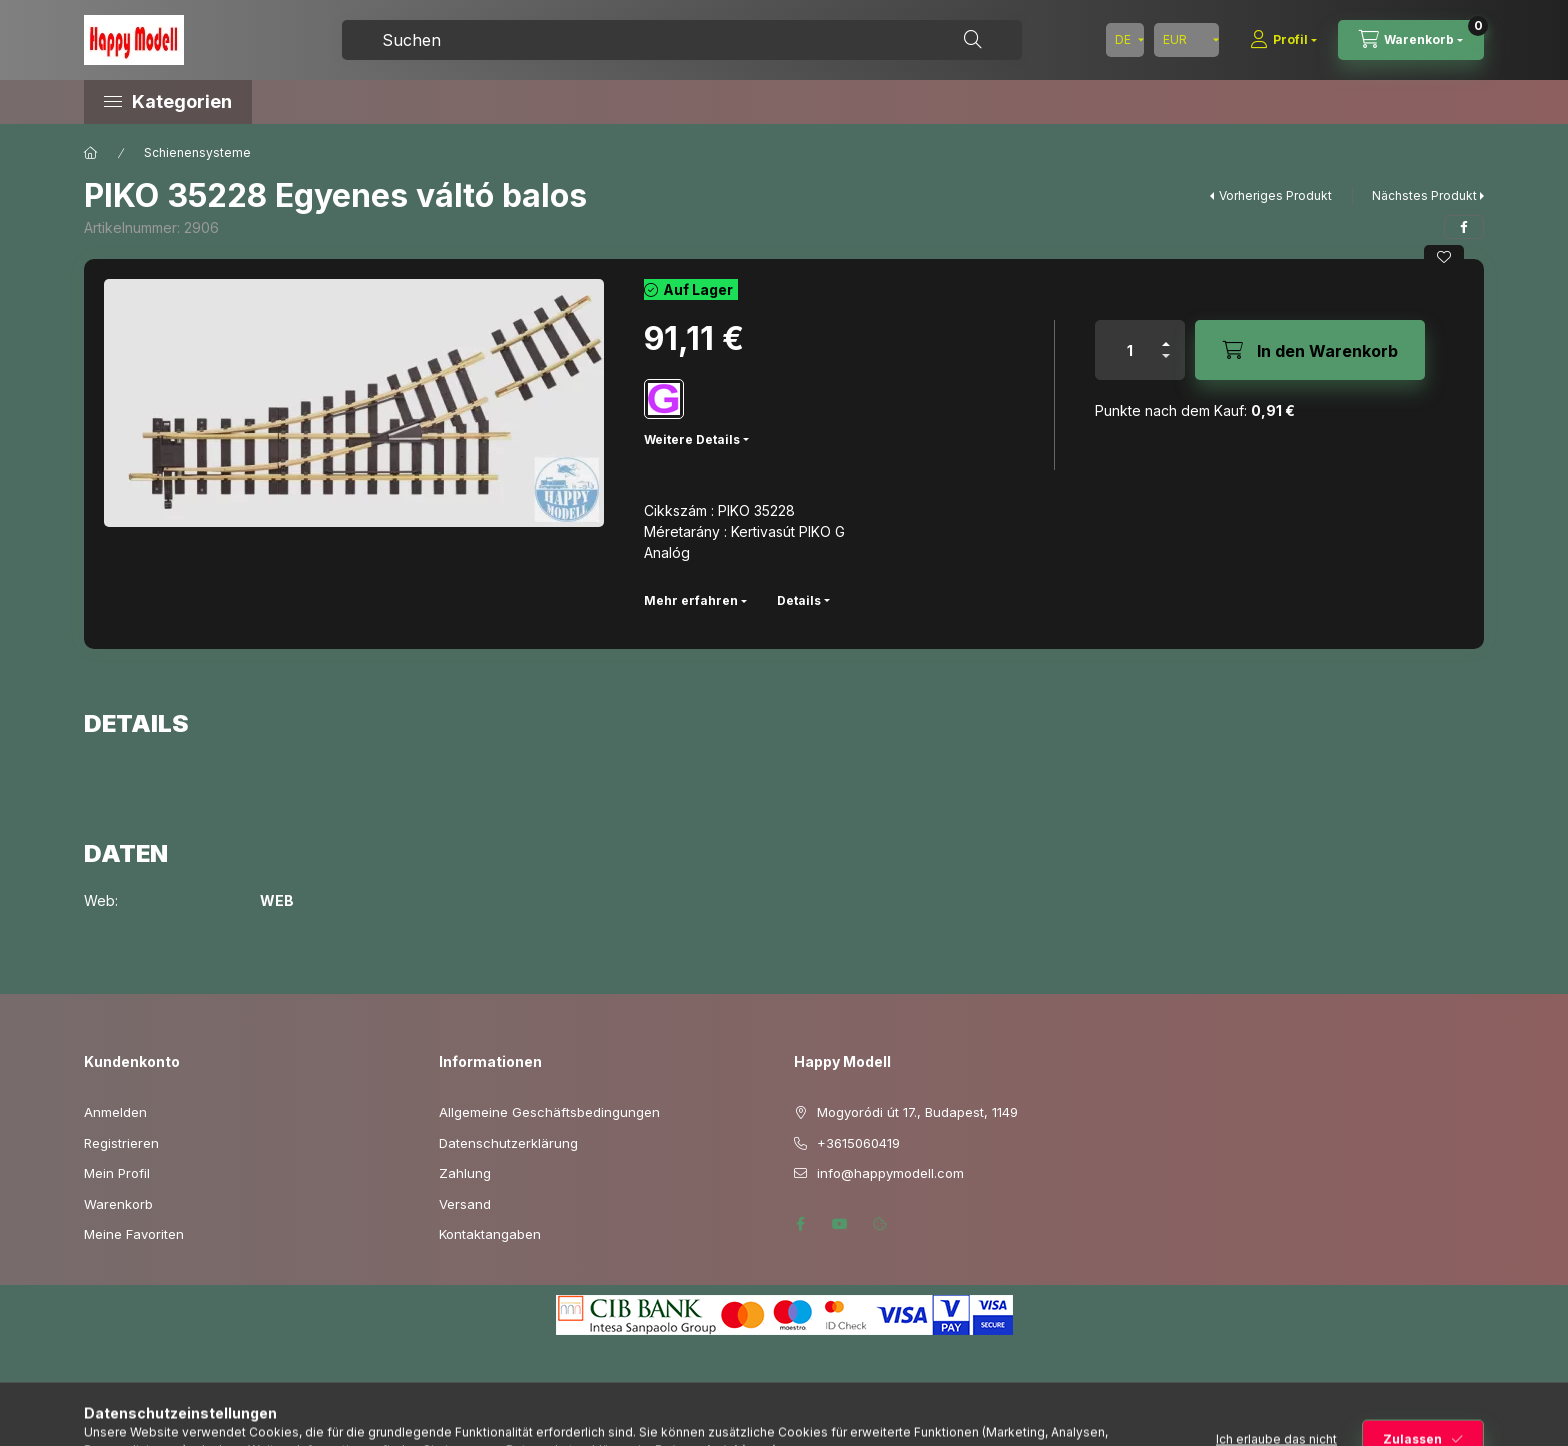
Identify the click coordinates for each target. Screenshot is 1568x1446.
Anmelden (115, 1112)
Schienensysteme (197, 152)
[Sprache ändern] (1125, 40)
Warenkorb (118, 1204)
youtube (840, 1224)
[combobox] (682, 40)
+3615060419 (858, 1143)
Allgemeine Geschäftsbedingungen (549, 1112)
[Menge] (1130, 350)
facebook (800, 1224)
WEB (277, 901)
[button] (254, 102)
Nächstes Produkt (1424, 195)
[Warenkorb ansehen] (1411, 40)
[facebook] (1464, 227)
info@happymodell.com (890, 1173)
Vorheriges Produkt (1275, 195)
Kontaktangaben (490, 1234)
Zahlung (465, 1173)
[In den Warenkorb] (1310, 350)
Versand (465, 1204)
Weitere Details (692, 439)
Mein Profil (117, 1173)
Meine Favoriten (134, 1234)
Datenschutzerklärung (508, 1143)
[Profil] (1283, 40)
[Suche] (973, 40)
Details (799, 600)
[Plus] (1166, 335)
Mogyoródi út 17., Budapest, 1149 (917, 1112)
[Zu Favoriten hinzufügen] (1444, 257)
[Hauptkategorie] (91, 153)
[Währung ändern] (1186, 40)
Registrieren (121, 1143)
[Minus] (1166, 364)
